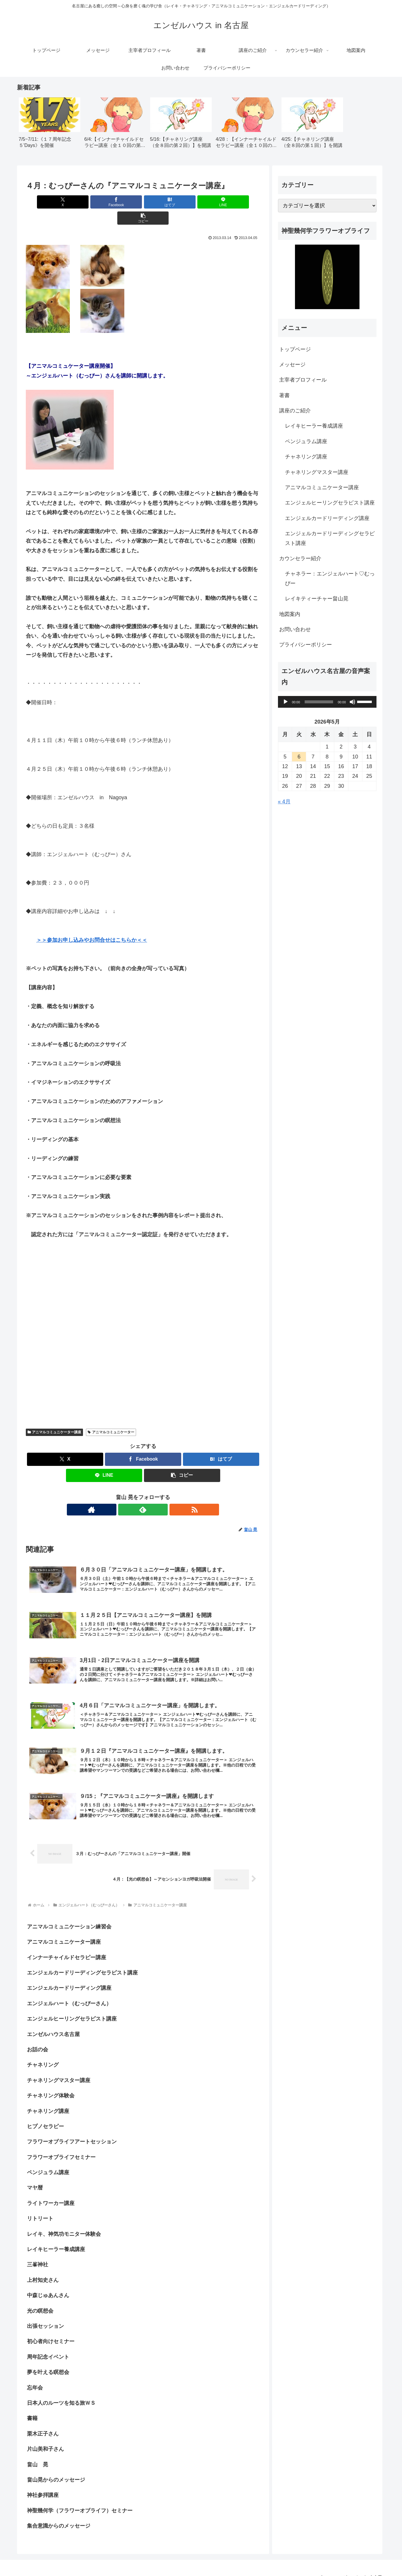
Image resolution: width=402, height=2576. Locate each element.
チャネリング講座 (309, 457)
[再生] (288, 702)
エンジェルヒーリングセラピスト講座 (333, 503)
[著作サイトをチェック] (129, 1493)
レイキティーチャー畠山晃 (319, 599)
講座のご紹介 (298, 411)
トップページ (298, 349)
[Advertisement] (94, 1260)
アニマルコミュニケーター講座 (55, 1416)
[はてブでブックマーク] (143, 202)
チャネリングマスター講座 (319, 472)
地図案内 (292, 614)
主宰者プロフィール (306, 380)
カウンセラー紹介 (303, 558)
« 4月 (287, 802)
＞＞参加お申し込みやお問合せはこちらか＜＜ (91, 924)
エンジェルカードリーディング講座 (330, 518)
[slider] (322, 701)
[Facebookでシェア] (103, 202)
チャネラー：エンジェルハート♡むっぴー (333, 578)
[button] (221, 202)
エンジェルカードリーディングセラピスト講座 (333, 538)
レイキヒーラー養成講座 (317, 426)
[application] (330, 702)
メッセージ (295, 364)
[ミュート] (355, 702)
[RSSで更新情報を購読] (156, 1493)
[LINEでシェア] (182, 202)
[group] (49, 125)
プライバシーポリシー (308, 645)
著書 (287, 395)
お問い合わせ (298, 629)
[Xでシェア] (64, 202)
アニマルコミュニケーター (111, 1416)
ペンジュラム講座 (309, 441)
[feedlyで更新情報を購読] (143, 1493)
